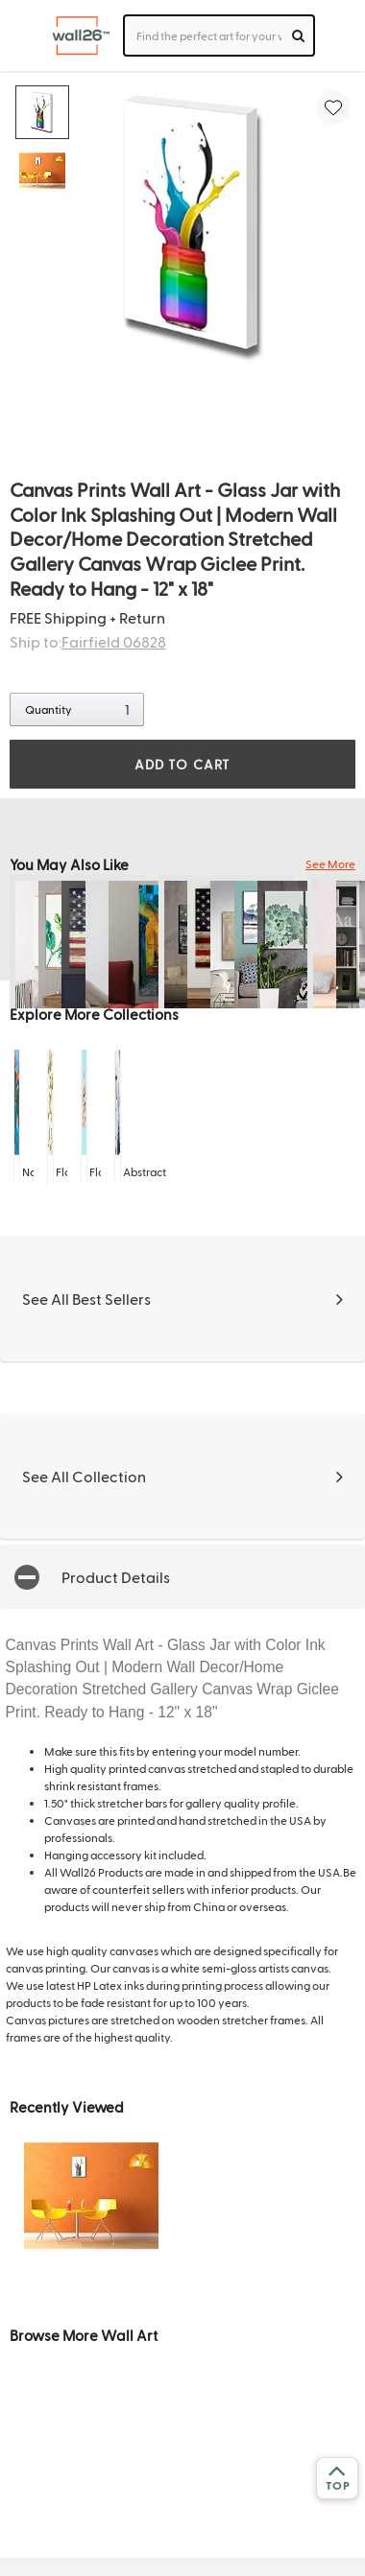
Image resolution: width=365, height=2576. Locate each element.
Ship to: (88, 641)
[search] (298, 35)
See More (330, 863)
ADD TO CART (182, 764)
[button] (182, 1577)
